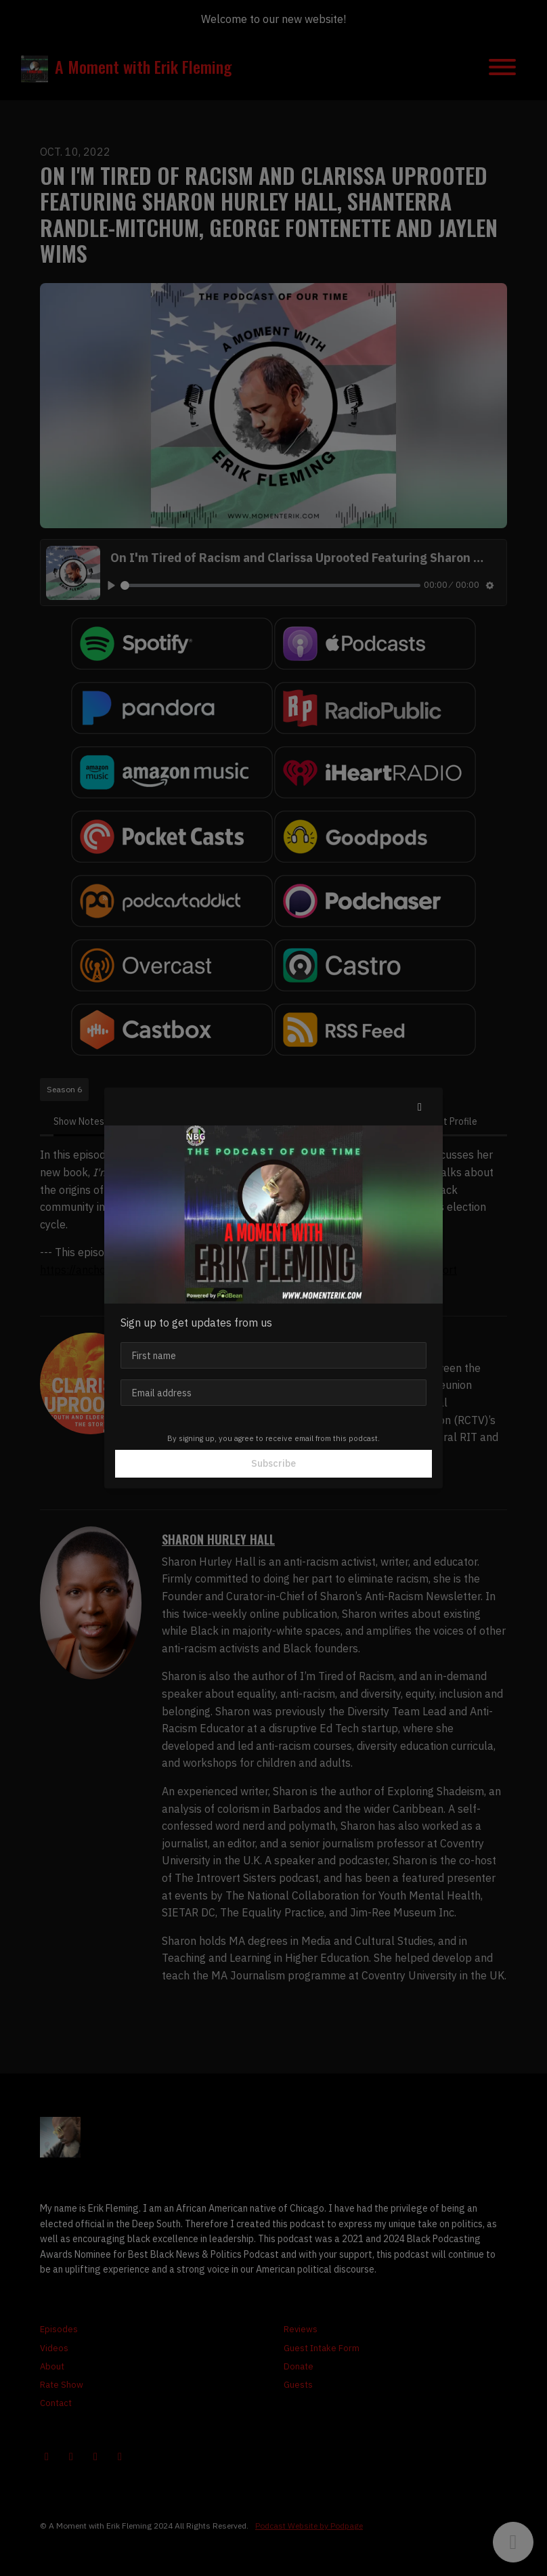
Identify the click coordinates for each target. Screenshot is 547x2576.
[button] (419, 1106)
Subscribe (273, 1463)
